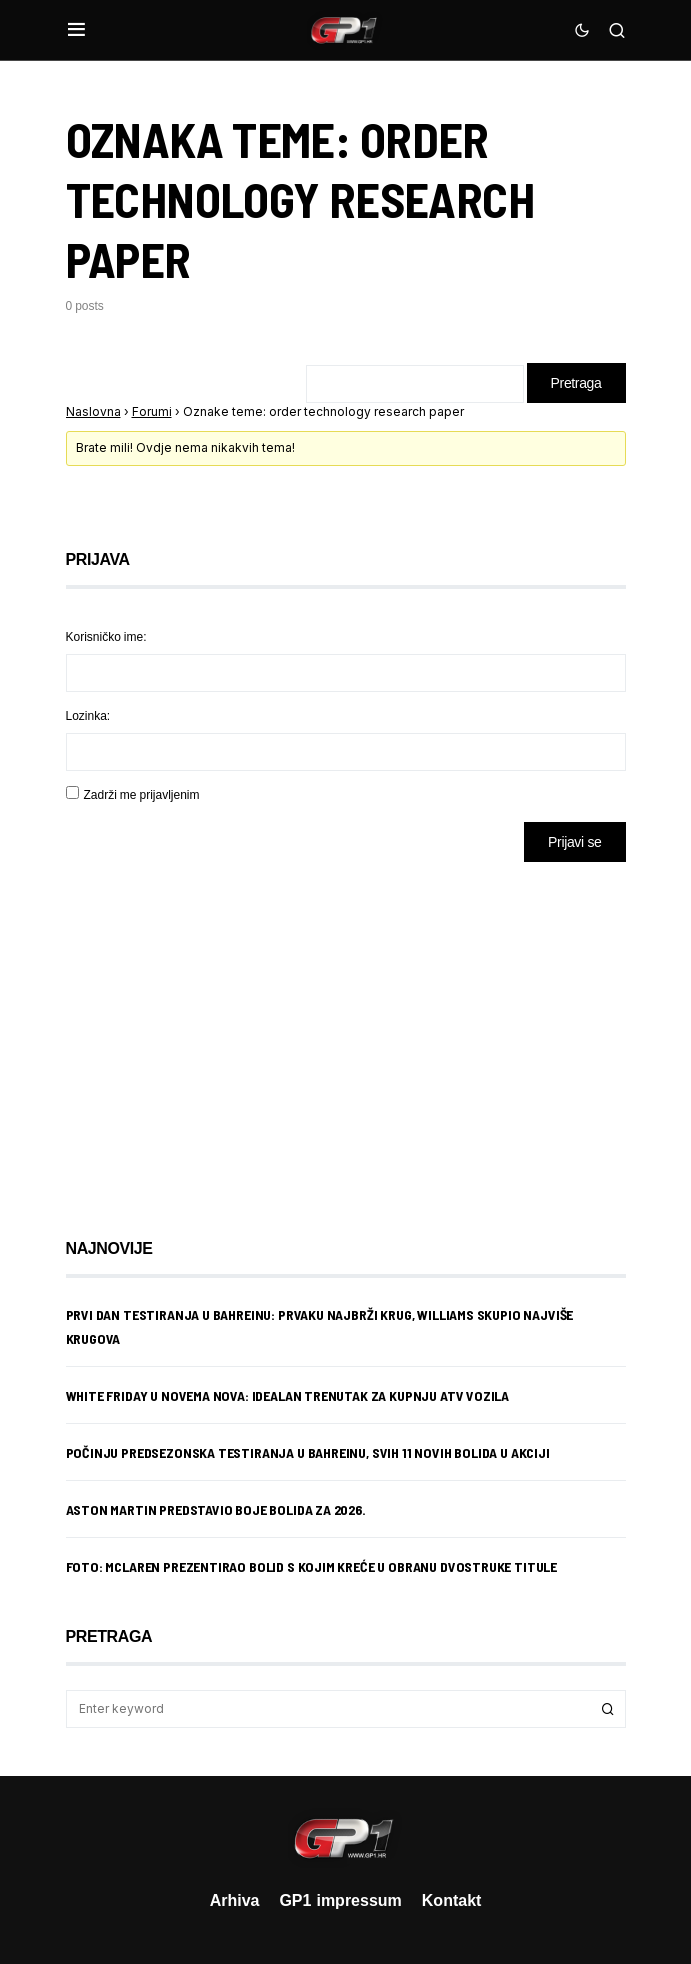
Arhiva (235, 1900)
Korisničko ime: (106, 636)
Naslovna (93, 411)
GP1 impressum (340, 1900)
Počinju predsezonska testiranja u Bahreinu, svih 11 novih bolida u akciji (308, 1452)
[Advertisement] (226, 1035)
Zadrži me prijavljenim (142, 794)
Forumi (152, 411)
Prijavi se (574, 841)
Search (608, 1709)
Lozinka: (88, 715)
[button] (76, 30)
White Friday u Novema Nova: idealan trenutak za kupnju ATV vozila (288, 1395)
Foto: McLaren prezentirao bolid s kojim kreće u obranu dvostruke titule (312, 1566)
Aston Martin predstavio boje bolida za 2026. (216, 1509)
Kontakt (452, 1900)
